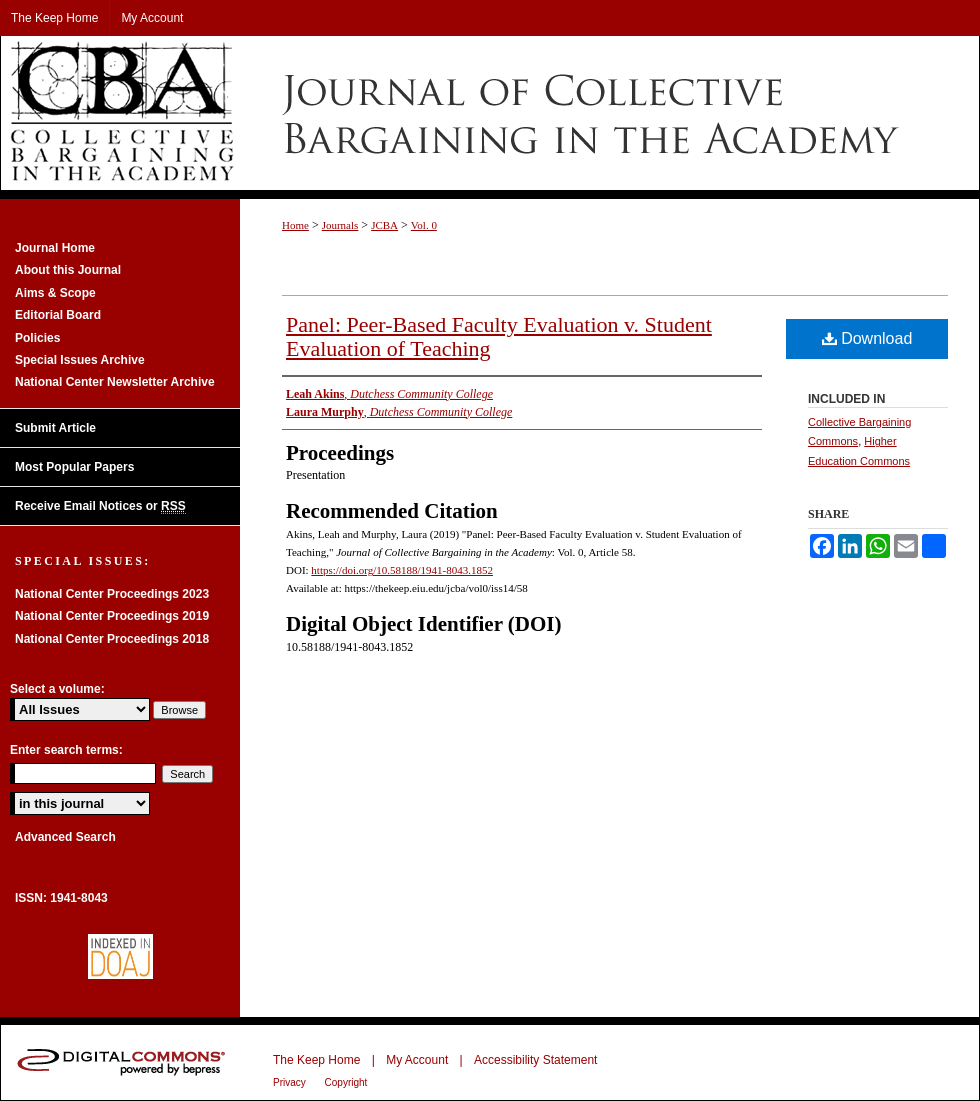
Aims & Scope (55, 293)
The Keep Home (316, 1060)
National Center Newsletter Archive (115, 382)
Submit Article (55, 428)
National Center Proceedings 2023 (112, 594)
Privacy (291, 1082)
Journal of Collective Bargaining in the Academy (490, 113)
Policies (37, 338)
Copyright (346, 1082)
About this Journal (68, 270)
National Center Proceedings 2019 (112, 616)
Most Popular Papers (74, 467)
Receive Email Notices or (100, 506)
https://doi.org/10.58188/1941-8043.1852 (402, 570)
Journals (340, 225)
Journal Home (55, 248)
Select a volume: (57, 689)
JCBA (384, 225)
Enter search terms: (66, 750)
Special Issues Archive (80, 360)
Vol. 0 (424, 225)
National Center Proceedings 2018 (112, 639)
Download (867, 338)
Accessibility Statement (535, 1060)
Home (295, 225)
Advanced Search (65, 837)
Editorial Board (58, 315)
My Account (417, 1060)
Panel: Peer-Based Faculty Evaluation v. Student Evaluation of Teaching (499, 336)
